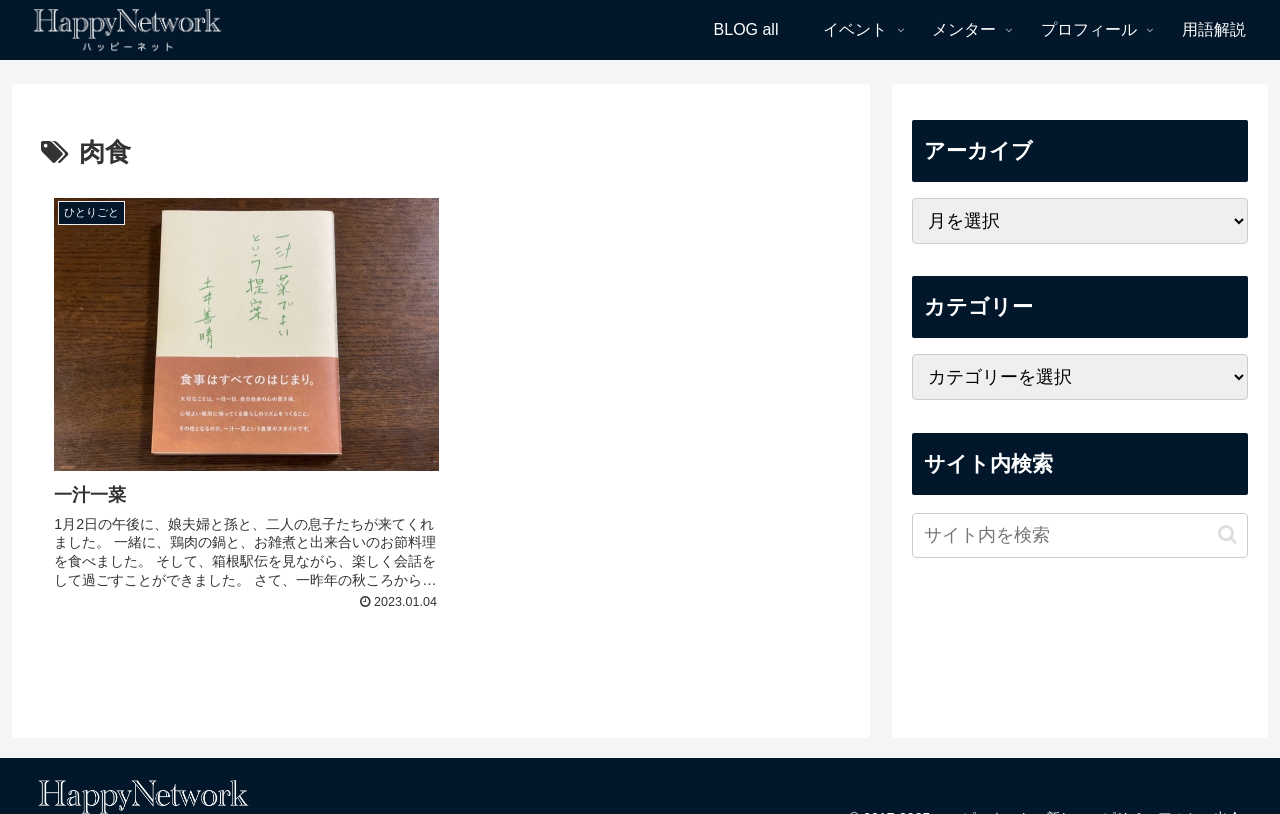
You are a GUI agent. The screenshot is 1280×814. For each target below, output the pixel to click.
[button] (1227, 534)
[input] (1080, 535)
